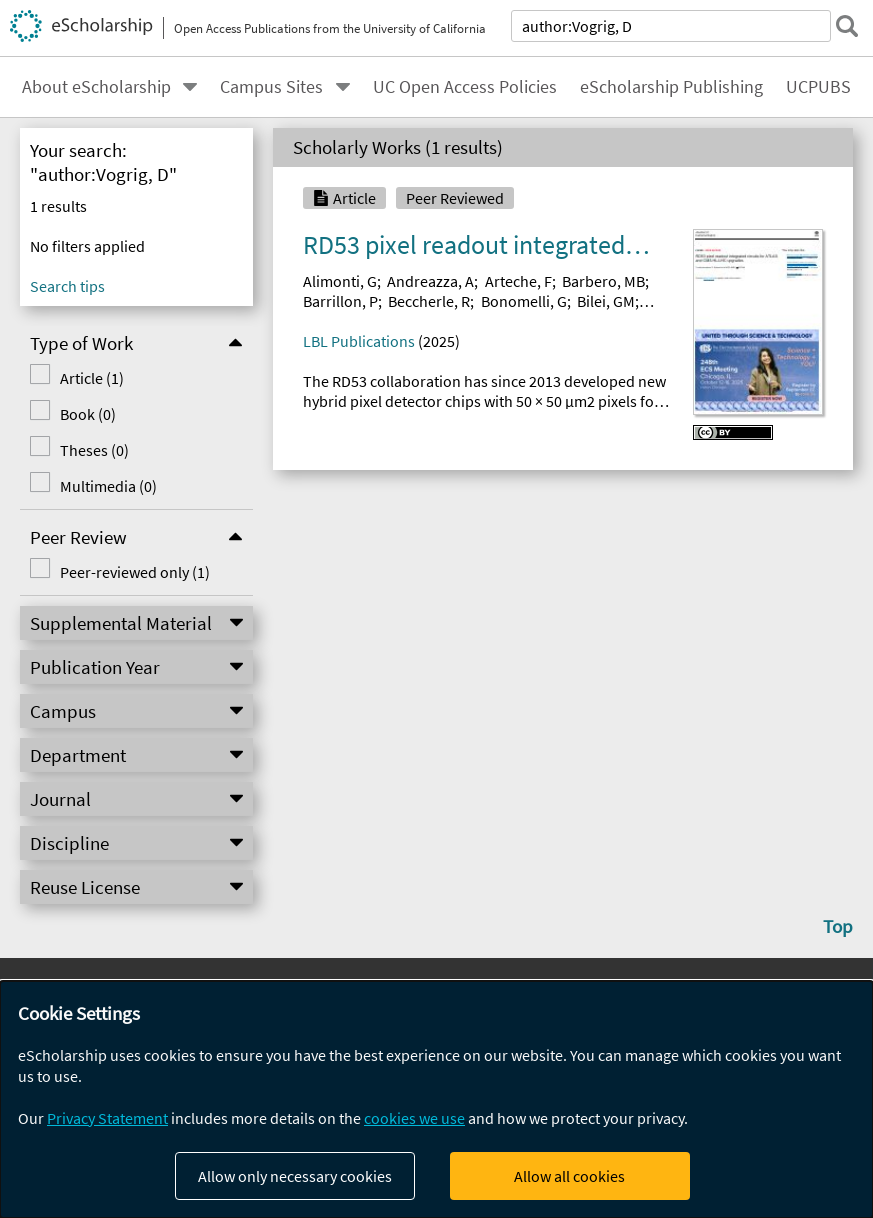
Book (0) (88, 414)
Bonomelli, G (524, 301)
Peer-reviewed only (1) (135, 572)
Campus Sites (271, 87)
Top (838, 926)
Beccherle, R (429, 301)
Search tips (67, 286)
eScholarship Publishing (671, 87)
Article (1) (92, 378)
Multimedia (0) (108, 486)
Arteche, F (518, 281)
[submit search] (847, 26)
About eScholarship (96, 87)
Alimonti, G (340, 281)
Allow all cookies (569, 1176)
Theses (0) (94, 450)
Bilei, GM (606, 301)
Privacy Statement (107, 1118)
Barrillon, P (340, 301)
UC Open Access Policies (465, 87)
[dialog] (436, 1099)
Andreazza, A (430, 281)
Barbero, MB (603, 281)
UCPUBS (818, 87)
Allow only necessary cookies (295, 1176)
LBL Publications (359, 341)
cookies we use (414, 1118)
